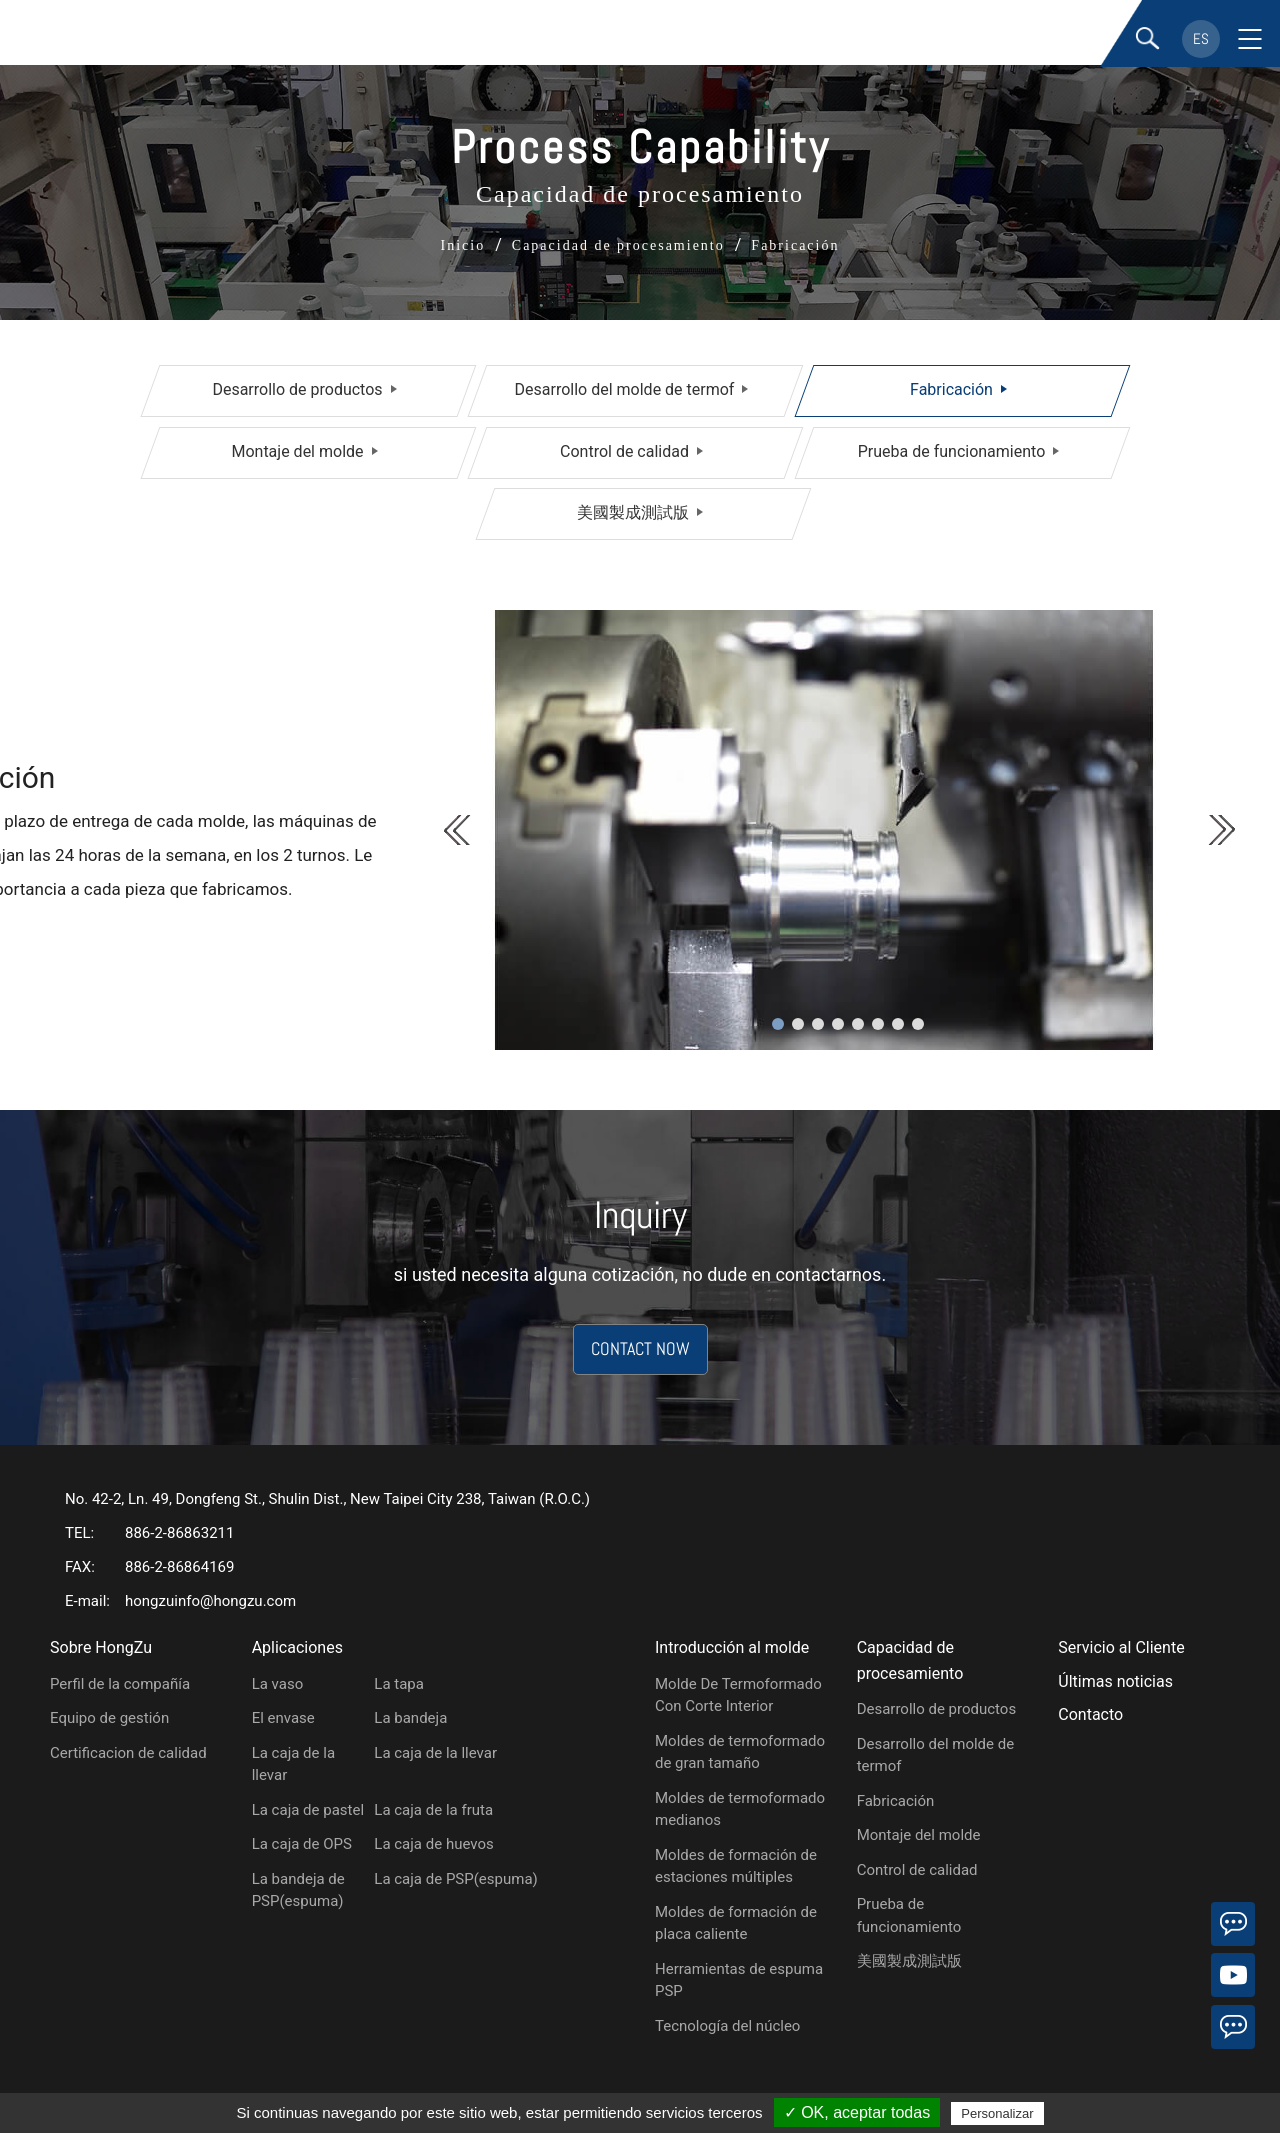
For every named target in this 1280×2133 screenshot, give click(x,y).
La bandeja (410, 1718)
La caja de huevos (433, 1844)
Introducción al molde (732, 1647)
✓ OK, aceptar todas (857, 2112)
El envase (283, 1718)
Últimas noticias (1115, 1681)
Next (1220, 830)
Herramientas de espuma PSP (739, 1980)
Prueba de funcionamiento (952, 451)
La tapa (399, 1684)
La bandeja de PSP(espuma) (298, 1890)
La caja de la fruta (433, 1810)
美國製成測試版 (633, 512)
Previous (459, 830)
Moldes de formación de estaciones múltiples (736, 1866)
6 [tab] (878, 1024)
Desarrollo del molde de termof (625, 389)
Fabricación (951, 389)
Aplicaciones (297, 1647)
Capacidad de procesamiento (910, 1660)
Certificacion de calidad (128, 1753)
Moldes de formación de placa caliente (736, 1923)
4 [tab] (838, 1024)
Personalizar (997, 2113)
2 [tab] (798, 1024)
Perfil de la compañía (120, 1684)
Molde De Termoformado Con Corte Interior (738, 1695)
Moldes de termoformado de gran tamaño (740, 1752)
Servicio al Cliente (1121, 1647)
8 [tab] (918, 1024)
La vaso (278, 1684)
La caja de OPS (302, 1844)
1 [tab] (778, 1024)
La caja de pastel (308, 1810)
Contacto (1090, 1714)
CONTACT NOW (640, 1349)
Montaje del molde (297, 451)
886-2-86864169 (179, 1567)
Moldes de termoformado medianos (740, 1809)
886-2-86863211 (179, 1533)
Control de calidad (624, 451)
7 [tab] (898, 1024)
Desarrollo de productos (297, 389)
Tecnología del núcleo (727, 2026)
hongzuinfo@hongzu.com (210, 1601)
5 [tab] (858, 1024)
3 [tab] (818, 1024)
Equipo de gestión (109, 1718)
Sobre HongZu (101, 1647)
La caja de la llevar (293, 1764)
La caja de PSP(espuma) (455, 1879)
